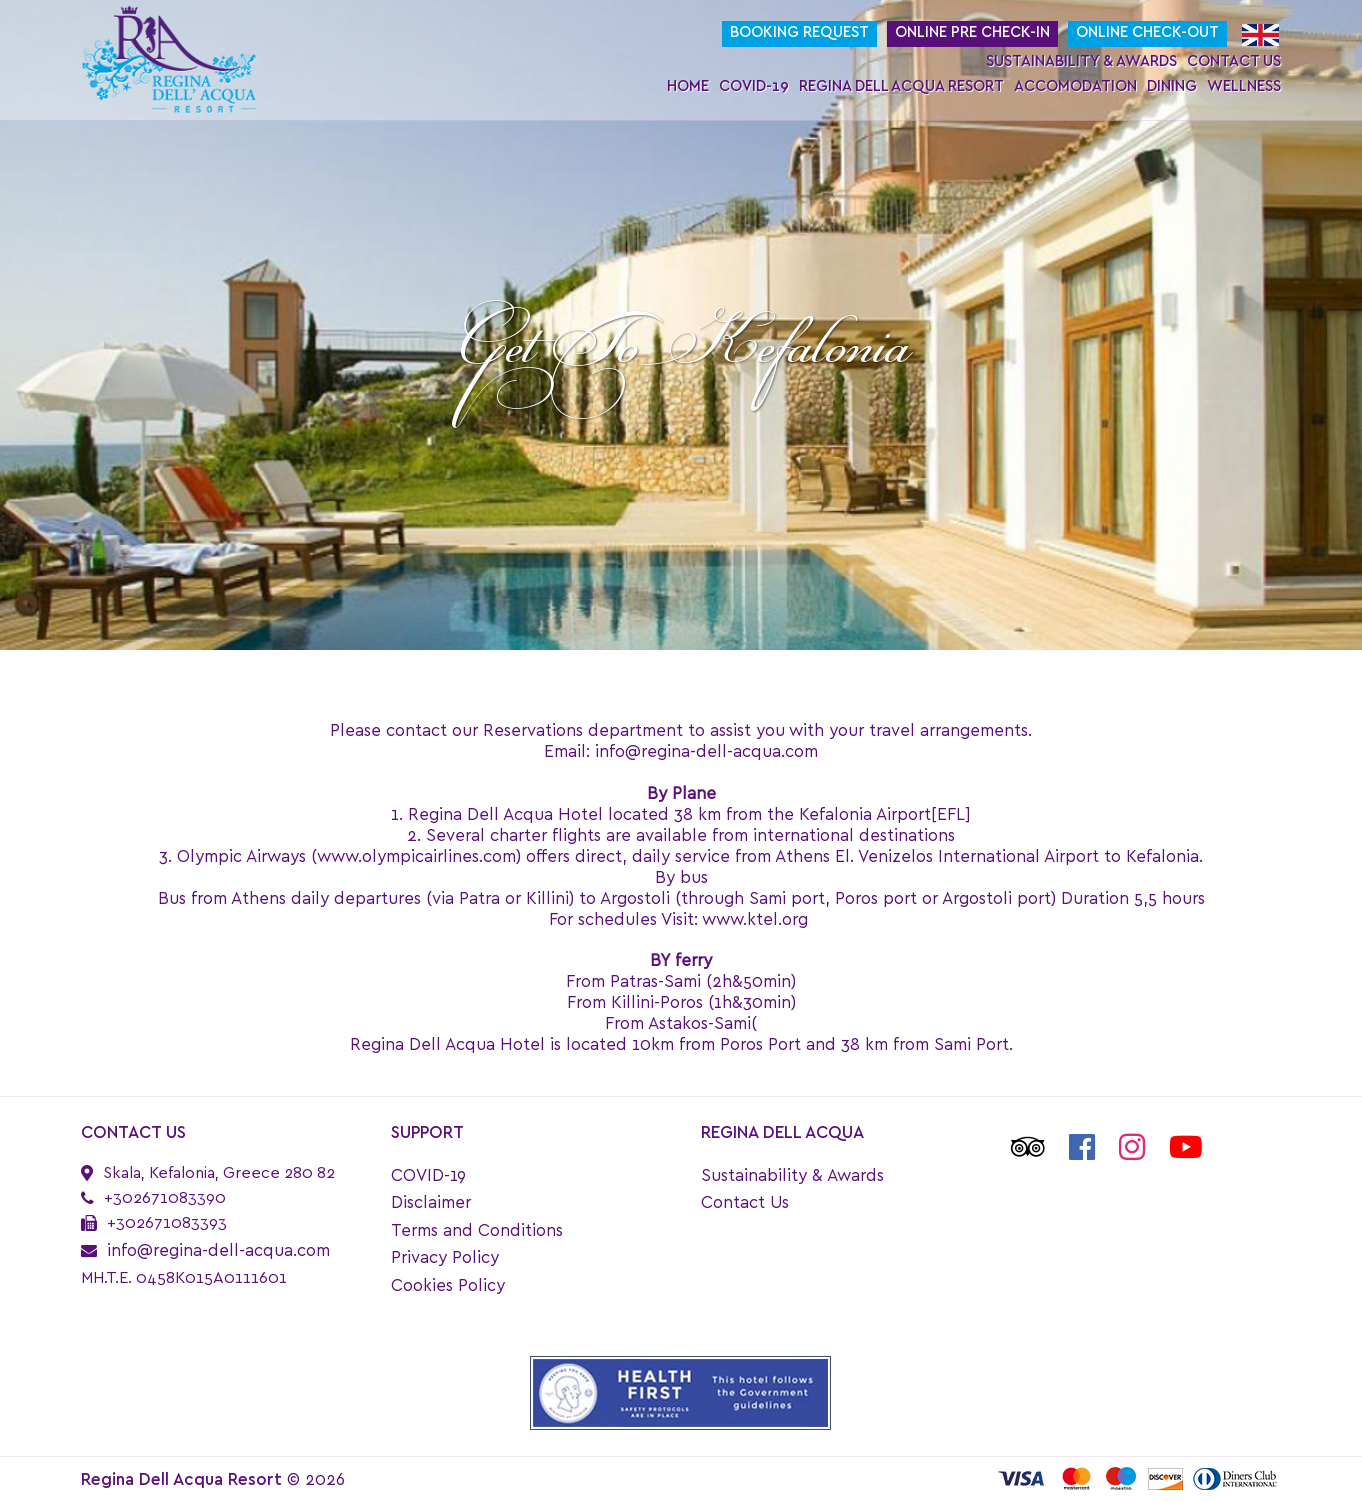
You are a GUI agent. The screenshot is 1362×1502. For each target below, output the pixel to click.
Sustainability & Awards (1081, 61)
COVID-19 (754, 86)
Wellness (1244, 86)
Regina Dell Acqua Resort (901, 86)
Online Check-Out (1147, 32)
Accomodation (1075, 86)
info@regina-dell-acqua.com (218, 1250)
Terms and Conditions (477, 1230)
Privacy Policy (445, 1257)
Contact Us (1234, 61)
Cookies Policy (448, 1285)
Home (688, 86)
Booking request (799, 32)
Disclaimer (431, 1202)
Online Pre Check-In (972, 32)
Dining (1172, 86)
